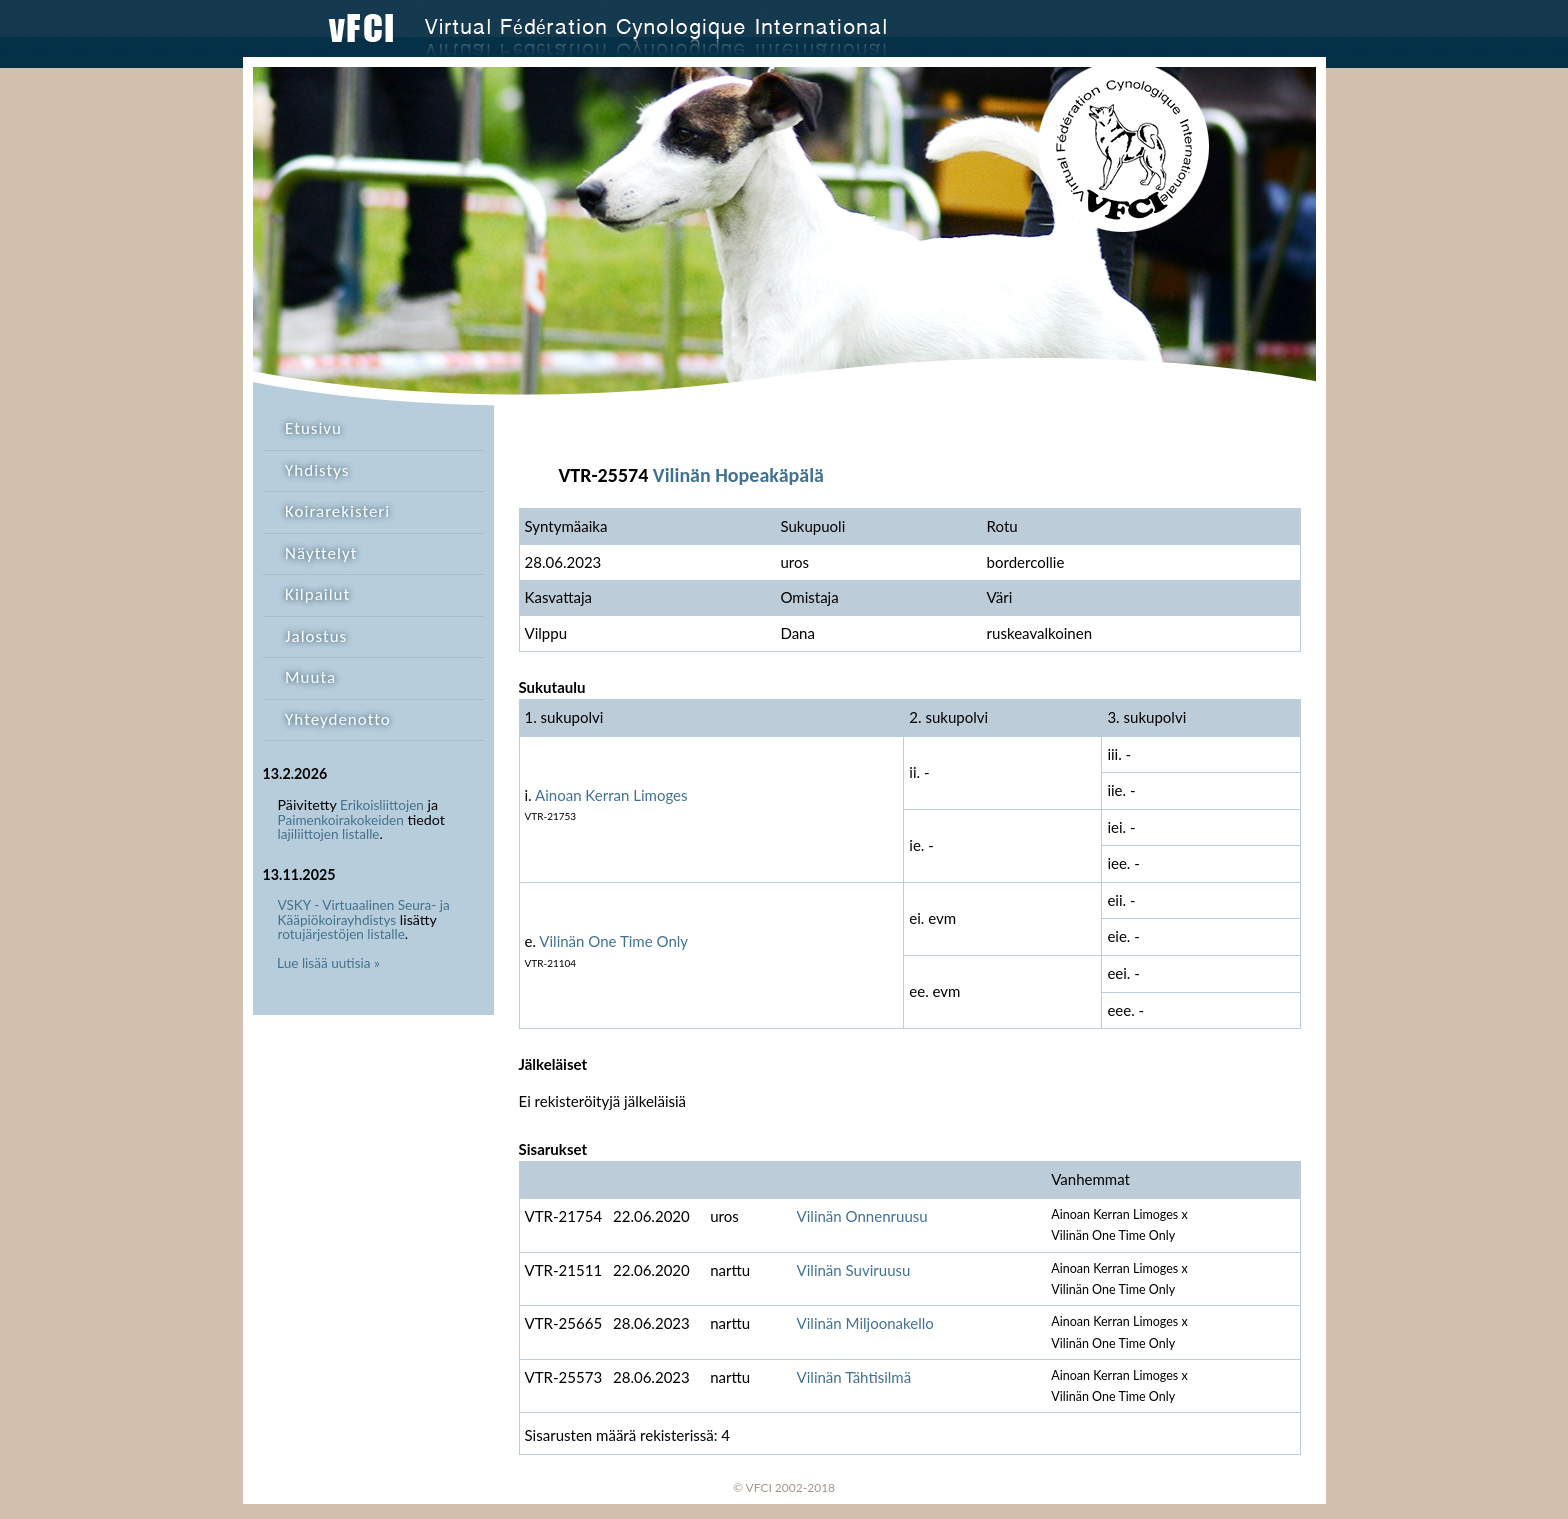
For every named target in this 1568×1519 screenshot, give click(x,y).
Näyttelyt (321, 553)
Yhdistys (317, 470)
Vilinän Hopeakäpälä (738, 475)
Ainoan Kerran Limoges (611, 795)
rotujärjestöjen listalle (341, 934)
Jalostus (316, 636)
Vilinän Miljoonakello (865, 1323)
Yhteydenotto (338, 719)
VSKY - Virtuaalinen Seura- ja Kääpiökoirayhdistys (364, 912)
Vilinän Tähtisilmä (854, 1377)
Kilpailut (317, 594)
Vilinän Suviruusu (854, 1270)
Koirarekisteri (337, 511)
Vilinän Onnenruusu (862, 1216)
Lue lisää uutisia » (328, 963)
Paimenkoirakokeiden (341, 820)
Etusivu (313, 428)
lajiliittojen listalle (329, 834)
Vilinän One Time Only (613, 941)
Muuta (310, 677)
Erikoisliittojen (382, 805)
